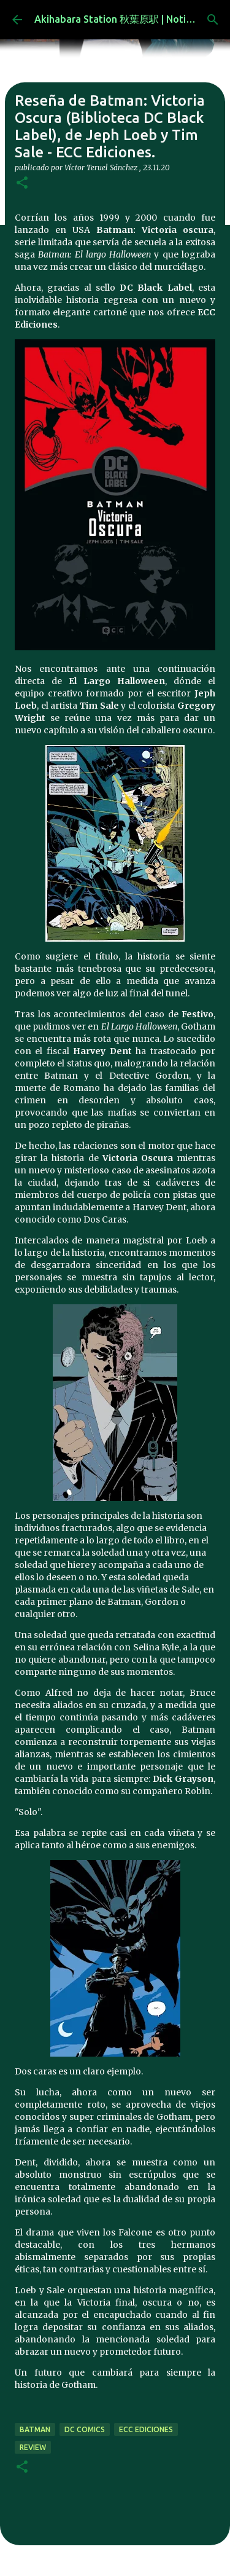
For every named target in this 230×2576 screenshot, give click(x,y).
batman (35, 2429)
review (33, 2447)
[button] (22, 183)
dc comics (84, 2429)
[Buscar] (212, 19)
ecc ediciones (146, 2429)
